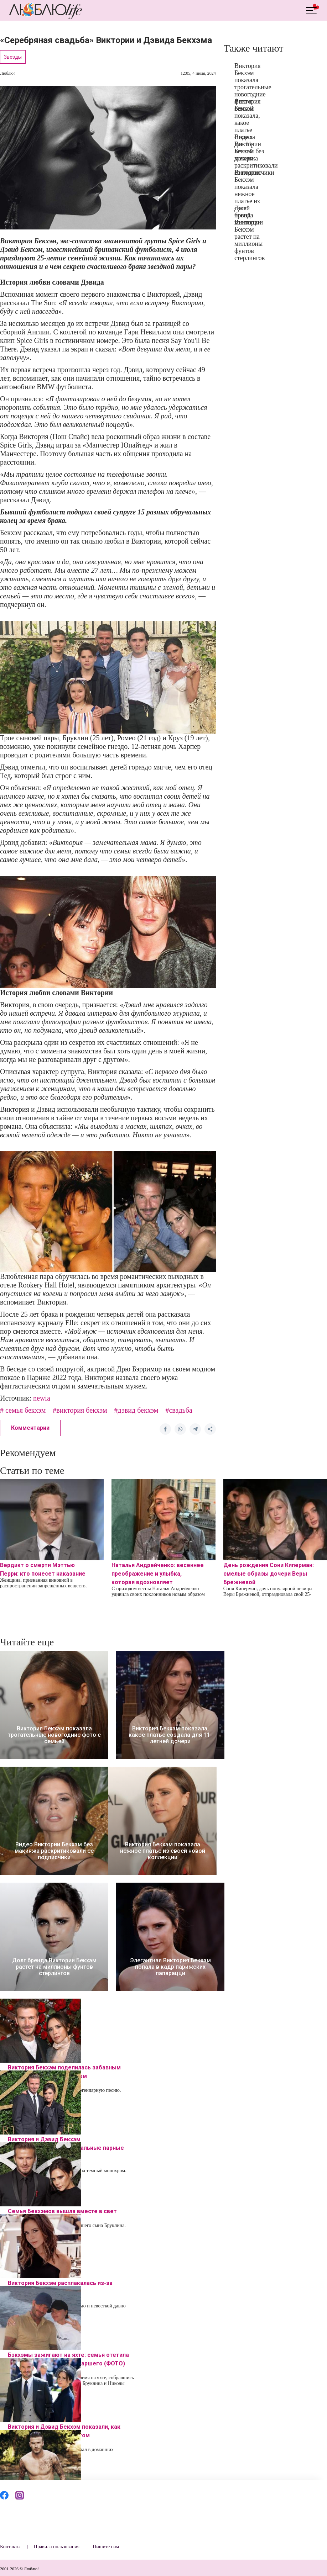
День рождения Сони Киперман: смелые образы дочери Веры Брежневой (268, 1574)
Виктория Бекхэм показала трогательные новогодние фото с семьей (252, 87)
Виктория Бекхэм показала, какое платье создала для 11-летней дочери (170, 1735)
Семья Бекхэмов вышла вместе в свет (62, 2211)
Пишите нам (106, 2546)
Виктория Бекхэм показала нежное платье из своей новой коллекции (248, 197)
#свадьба (178, 1410)
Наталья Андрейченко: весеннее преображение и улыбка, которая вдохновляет (157, 1574)
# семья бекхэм (23, 1410)
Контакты (10, 2546)
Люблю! (7, 73)
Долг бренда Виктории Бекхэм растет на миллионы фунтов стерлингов (249, 233)
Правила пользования (56, 2546)
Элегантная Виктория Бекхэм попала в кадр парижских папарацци (170, 1967)
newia (41, 1398)
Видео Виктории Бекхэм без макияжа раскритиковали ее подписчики (256, 154)
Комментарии (30, 1427)
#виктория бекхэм (80, 1410)
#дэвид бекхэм (136, 1410)
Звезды (13, 57)
